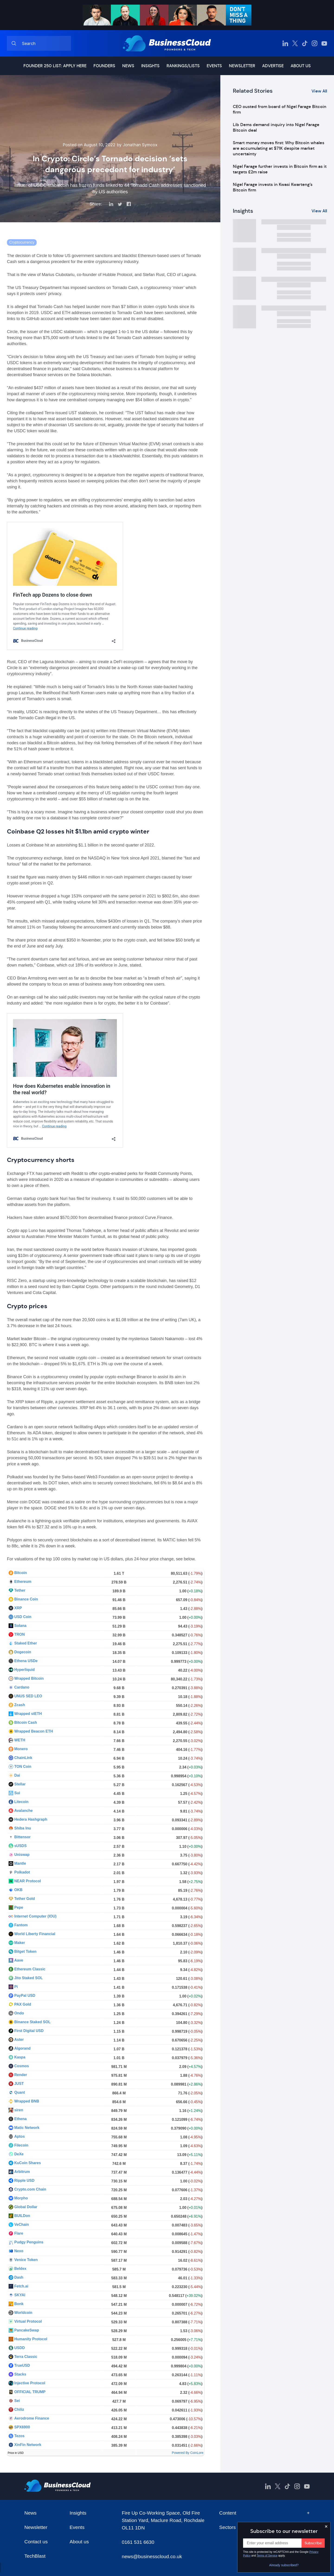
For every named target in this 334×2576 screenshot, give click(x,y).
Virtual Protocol (28, 2321)
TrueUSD (22, 2365)
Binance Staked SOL (32, 2022)
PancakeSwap (26, 2330)
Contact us (36, 2541)
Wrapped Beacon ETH (33, 1731)
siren (18, 2110)
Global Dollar (25, 2207)
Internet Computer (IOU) (35, 1916)
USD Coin (22, 1617)
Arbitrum (22, 2172)
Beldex (20, 2269)
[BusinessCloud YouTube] (324, 43)
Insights (150, 65)
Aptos (19, 2136)
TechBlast (34, 2556)
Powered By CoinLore (187, 2453)
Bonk (18, 2304)
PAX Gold (22, 2004)
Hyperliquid (24, 1670)
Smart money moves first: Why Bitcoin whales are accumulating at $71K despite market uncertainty (278, 148)
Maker (19, 1943)
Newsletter (242, 65)
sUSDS (20, 1846)
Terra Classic (25, 2357)
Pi (16, 1987)
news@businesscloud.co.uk (152, 2556)
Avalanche (23, 1811)
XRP (18, 1608)
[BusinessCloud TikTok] (305, 43)
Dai (17, 1775)
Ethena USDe (25, 1661)
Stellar (20, 1784)
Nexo (18, 2251)
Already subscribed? (284, 2565)
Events (214, 65)
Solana (20, 1626)
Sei (17, 2401)
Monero (21, 1749)
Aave (18, 1960)
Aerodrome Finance (31, 2418)
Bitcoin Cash (25, 1722)
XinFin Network (27, 2445)
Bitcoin (20, 1573)
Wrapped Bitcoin (29, 1678)
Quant (19, 2092)
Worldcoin (23, 2313)
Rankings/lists (183, 65)
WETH (19, 1740)
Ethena (20, 2119)
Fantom (21, 1925)
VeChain (21, 2224)
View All (319, 91)
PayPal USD (24, 1995)
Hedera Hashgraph (30, 1819)
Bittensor (22, 1837)
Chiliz (19, 2409)
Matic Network (26, 2128)
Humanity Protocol (30, 2339)
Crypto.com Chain (30, 2189)
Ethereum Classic (29, 1969)
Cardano (21, 1687)
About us (301, 65)
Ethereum (22, 1582)
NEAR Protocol (27, 1881)
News (128, 65)
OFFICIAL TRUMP (29, 2392)
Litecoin (21, 1802)
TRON (19, 1634)
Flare (18, 2233)
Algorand (22, 2048)
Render (20, 2075)
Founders (104, 65)
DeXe (18, 2154)
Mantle (20, 1863)
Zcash (19, 1705)
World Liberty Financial (34, 1934)
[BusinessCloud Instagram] (314, 43)
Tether (19, 1590)
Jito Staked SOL (28, 1978)
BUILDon (22, 2216)
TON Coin (22, 1766)
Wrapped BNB (26, 2101)
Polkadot (22, 1872)
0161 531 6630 (138, 2542)
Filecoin (21, 2145)
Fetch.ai (21, 2286)
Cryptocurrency (21, 242)
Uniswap (21, 1855)
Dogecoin (22, 1652)
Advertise (273, 65)
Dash (18, 2277)
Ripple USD (24, 2180)
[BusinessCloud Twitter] (295, 43)
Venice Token (26, 2260)
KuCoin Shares (27, 2163)
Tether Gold (24, 1899)
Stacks (20, 2374)
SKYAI (19, 2295)
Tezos (19, 2436)
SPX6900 (22, 2427)
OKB (18, 1890)
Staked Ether (25, 1643)
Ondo (19, 2013)
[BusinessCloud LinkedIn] (285, 43)
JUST (19, 2084)
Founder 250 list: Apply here (55, 65)
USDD (19, 2348)
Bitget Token (25, 1951)
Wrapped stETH (28, 1714)
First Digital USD (28, 2031)
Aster (19, 2040)
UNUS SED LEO (28, 1696)
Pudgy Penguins (28, 2242)
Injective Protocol (29, 2383)
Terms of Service (267, 2555)
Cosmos (21, 2066)
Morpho (21, 2198)
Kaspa (19, 2057)
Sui (17, 1793)
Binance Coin (26, 1599)
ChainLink (23, 1758)
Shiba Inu (22, 1828)
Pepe (18, 1907)
